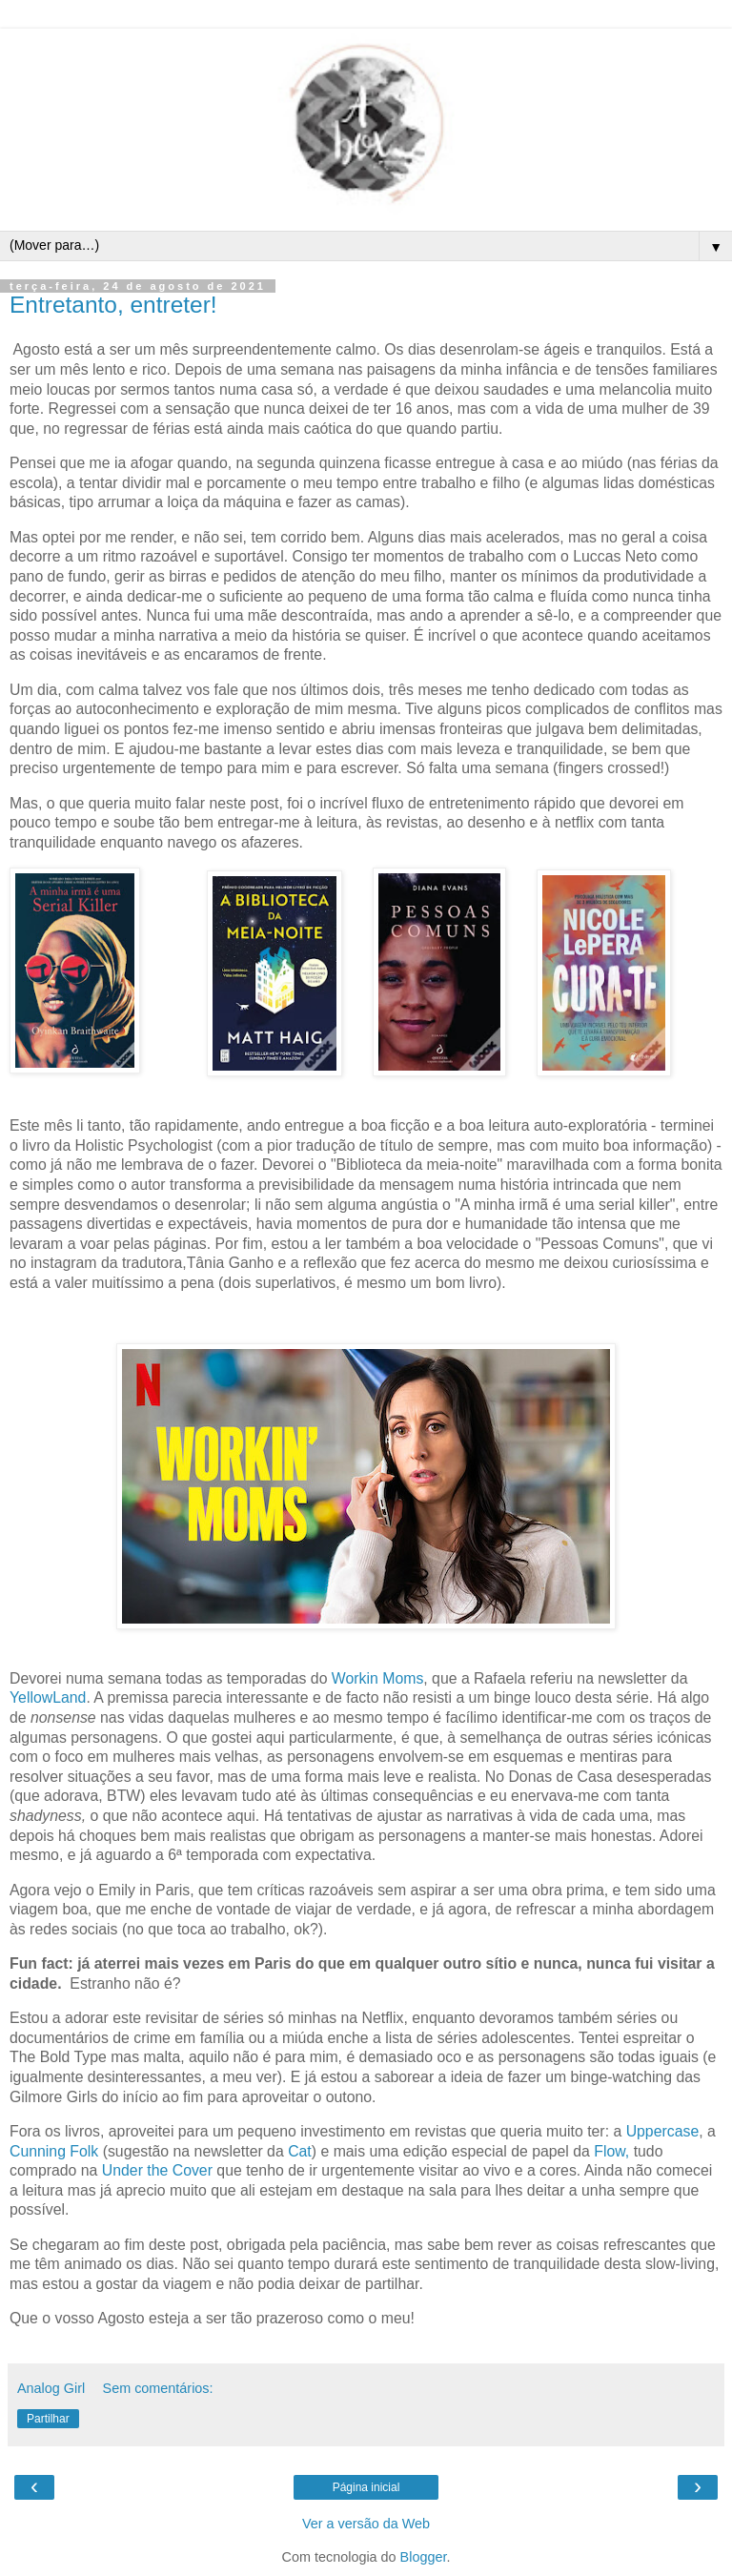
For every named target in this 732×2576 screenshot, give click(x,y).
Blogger (423, 2557)
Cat (300, 2151)
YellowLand (48, 1697)
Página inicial (366, 2487)
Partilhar (48, 2418)
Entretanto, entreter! (113, 304)
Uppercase (663, 2131)
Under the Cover (157, 2170)
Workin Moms (377, 1678)
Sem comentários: (158, 2388)
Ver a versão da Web (366, 2523)
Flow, (611, 2151)
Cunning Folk (54, 2151)
